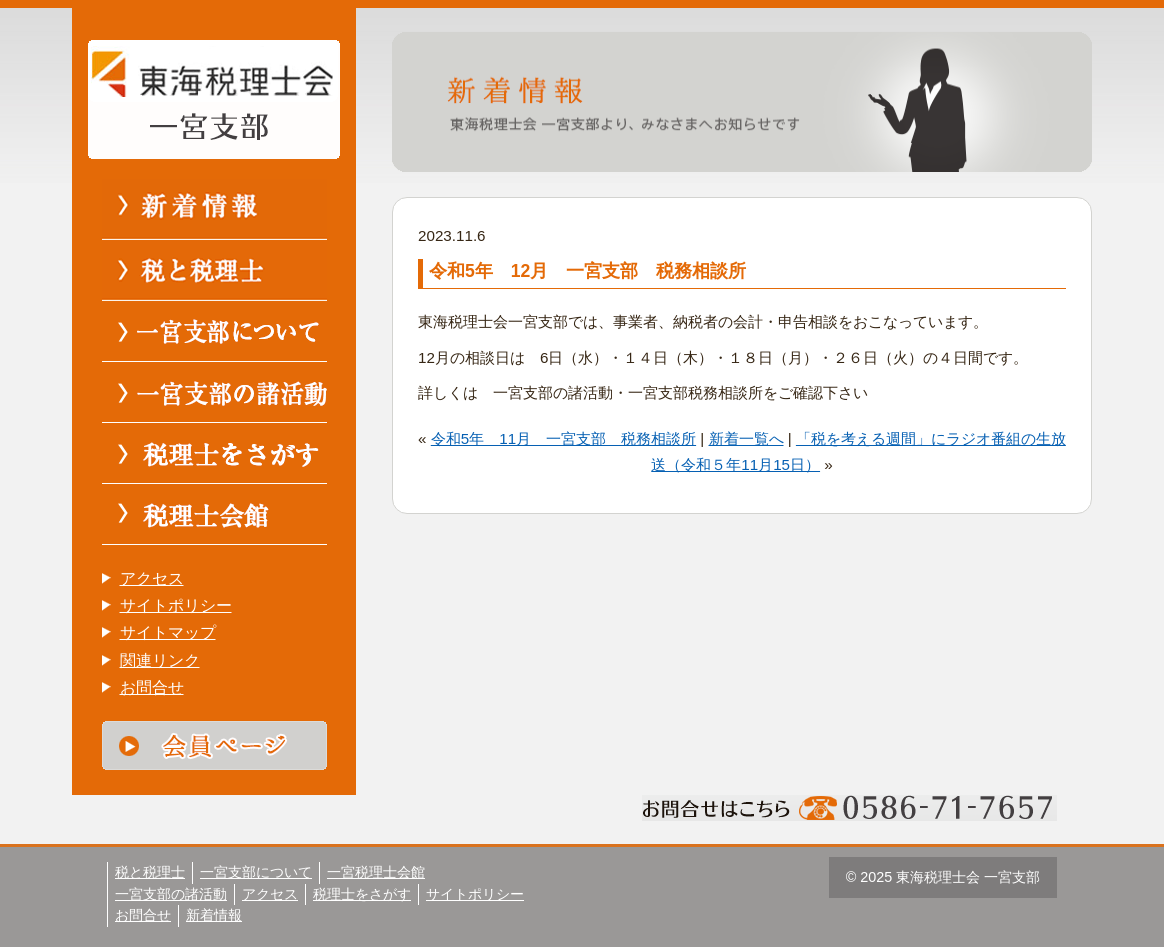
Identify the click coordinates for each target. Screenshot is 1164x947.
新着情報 (214, 915)
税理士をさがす (362, 894)
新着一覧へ (746, 438)
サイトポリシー (176, 605)
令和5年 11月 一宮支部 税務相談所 (563, 438)
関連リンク (160, 660)
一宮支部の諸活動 (171, 894)
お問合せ (152, 687)
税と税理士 (150, 872)
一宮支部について (256, 872)
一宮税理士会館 (376, 872)
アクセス (152, 578)
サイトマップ (168, 632)
